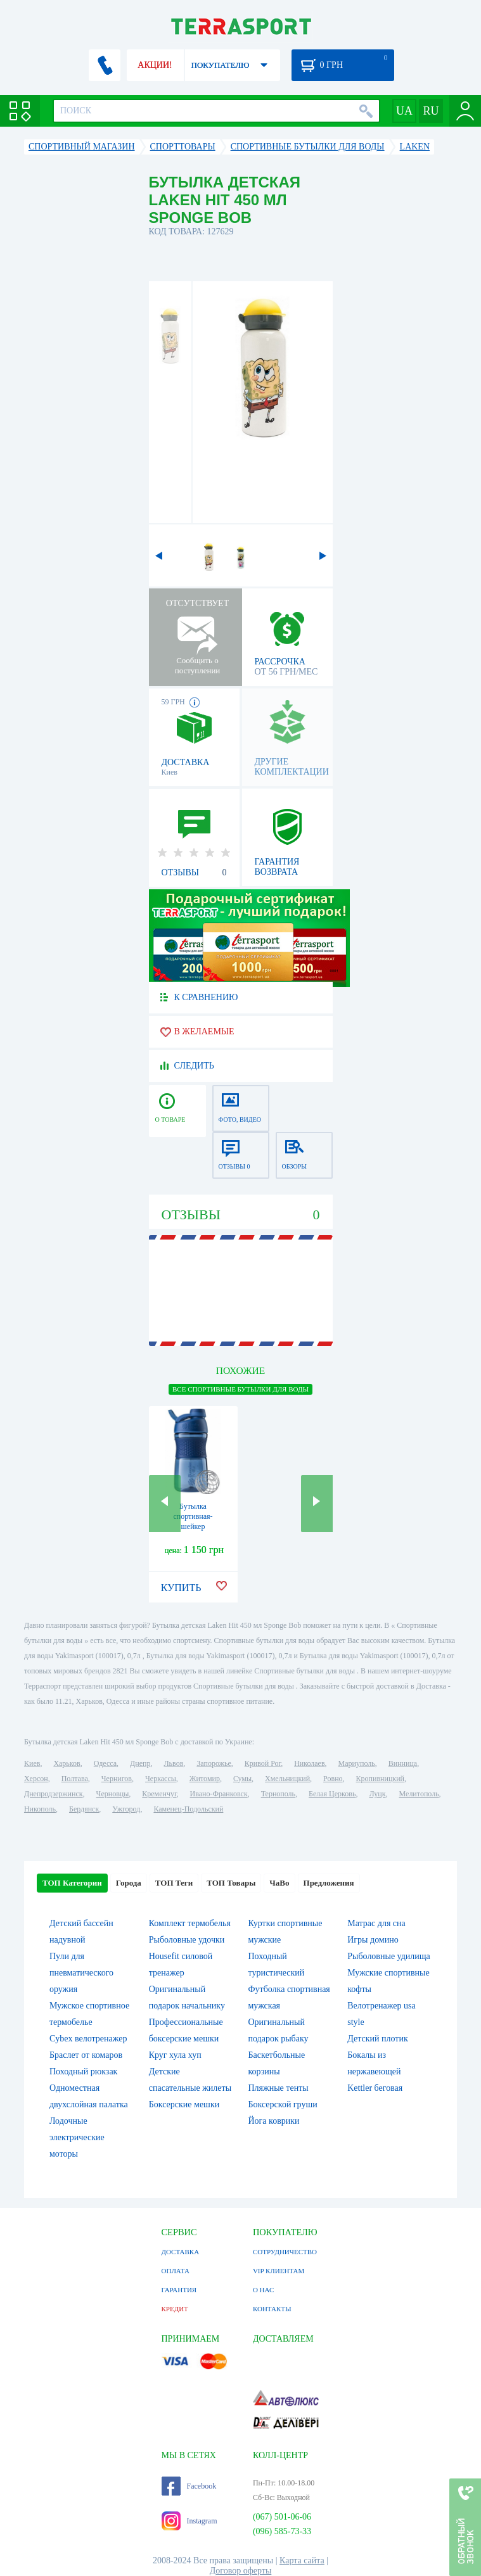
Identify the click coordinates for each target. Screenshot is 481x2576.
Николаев (309, 1763)
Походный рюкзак (83, 2071)
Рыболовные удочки (187, 1940)
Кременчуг (159, 1793)
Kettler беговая (374, 2088)
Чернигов (116, 1778)
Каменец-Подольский (188, 1809)
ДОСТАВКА (181, 2252)
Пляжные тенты (278, 2088)
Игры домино (372, 1940)
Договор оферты (241, 2570)
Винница (402, 1763)
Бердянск (84, 1809)
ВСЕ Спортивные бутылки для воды (240, 1389)
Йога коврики (273, 2121)
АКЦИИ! (155, 65)
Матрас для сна (376, 1923)
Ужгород (126, 1809)
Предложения (329, 1883)
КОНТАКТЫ (272, 2309)
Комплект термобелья (190, 1923)
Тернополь (278, 1793)
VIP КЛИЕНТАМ (278, 2271)
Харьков (66, 1763)
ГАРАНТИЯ (179, 2290)
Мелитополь (419, 1793)
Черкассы (160, 1778)
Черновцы (112, 1793)
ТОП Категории (72, 1883)
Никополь (40, 1809)
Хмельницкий (287, 1778)
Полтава (74, 1778)
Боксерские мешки (184, 2104)
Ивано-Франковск (219, 1793)
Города (128, 1883)
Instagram (189, 2520)
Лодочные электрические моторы (77, 2137)
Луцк (377, 1793)
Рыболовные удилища (388, 1956)
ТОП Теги (174, 1883)
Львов (173, 1763)
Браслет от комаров (85, 2055)
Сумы (242, 1778)
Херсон (36, 1778)
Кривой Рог (263, 1763)
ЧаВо (279, 1883)
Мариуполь (356, 1763)
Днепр (140, 1763)
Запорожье (213, 1763)
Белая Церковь (332, 1793)
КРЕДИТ (175, 2309)
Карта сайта (301, 2560)
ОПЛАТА (175, 2271)
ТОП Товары (231, 1883)
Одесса (105, 1763)
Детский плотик (377, 2038)
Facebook (189, 2486)
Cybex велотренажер (88, 2038)
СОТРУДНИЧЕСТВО (285, 2252)
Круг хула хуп (175, 2055)
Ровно (332, 1778)
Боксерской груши (282, 2104)
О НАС (263, 2290)
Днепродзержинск (53, 1793)
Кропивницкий (380, 1778)
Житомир (204, 1778)
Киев (32, 1763)
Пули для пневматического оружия (81, 1972)
